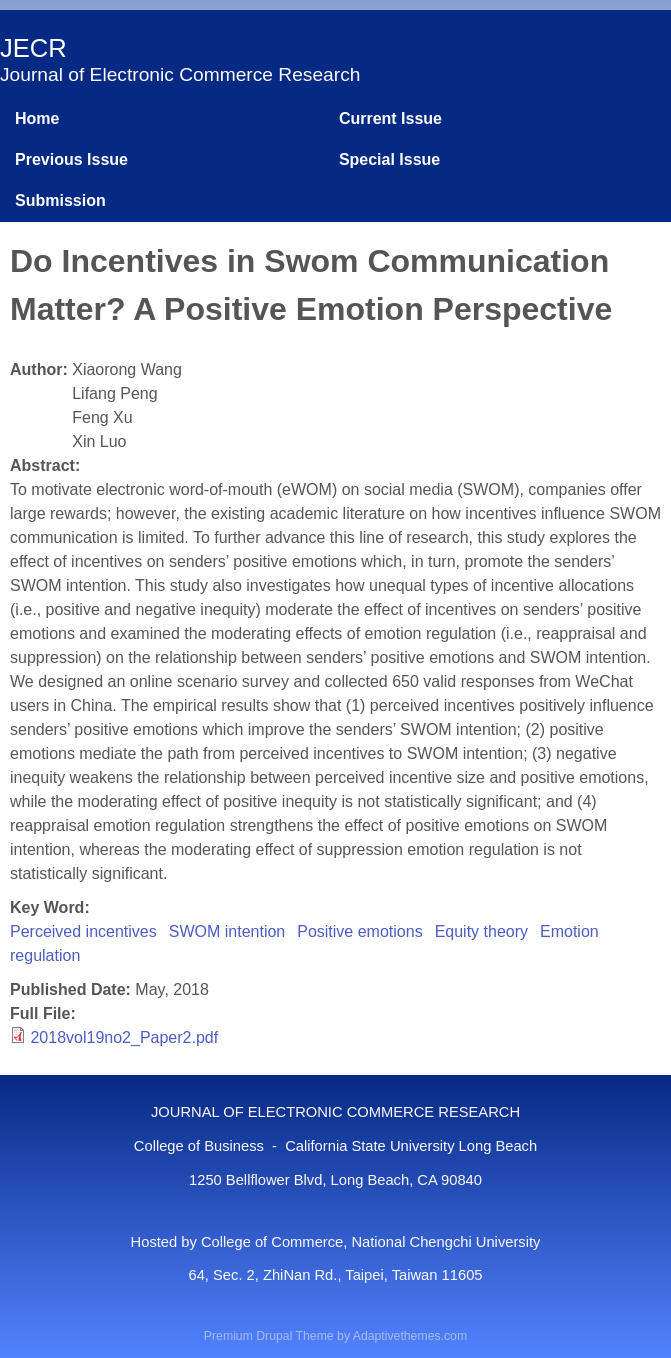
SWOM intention (227, 931)
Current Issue (390, 118)
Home (37, 118)
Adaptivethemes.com (410, 1336)
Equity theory (481, 931)
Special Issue (389, 159)
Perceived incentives (83, 931)
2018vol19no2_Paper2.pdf (124, 1037)
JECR (33, 48)
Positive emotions (359, 931)
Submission (60, 200)
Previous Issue (71, 159)
